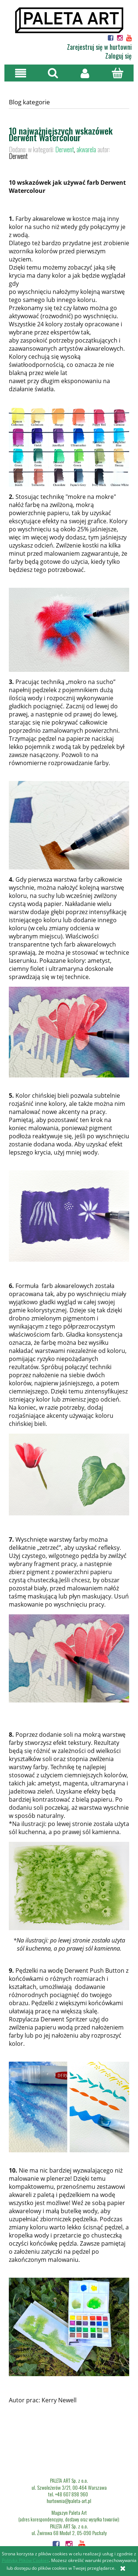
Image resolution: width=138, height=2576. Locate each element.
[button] (20, 73)
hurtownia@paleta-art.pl (69, 2500)
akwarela (86, 149)
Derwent (64, 149)
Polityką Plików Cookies (25, 2560)
